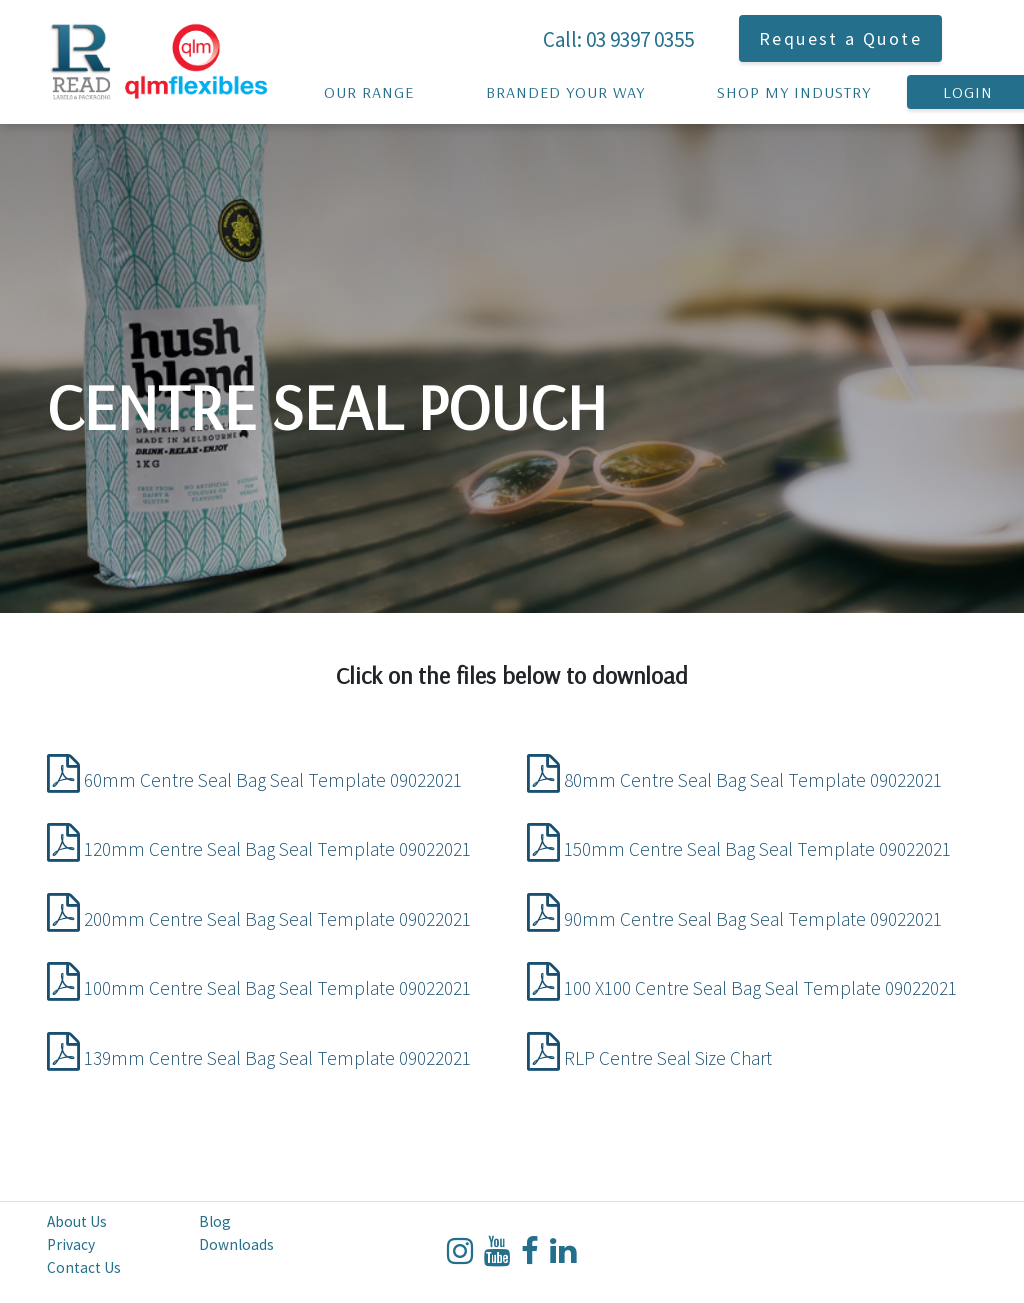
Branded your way (565, 86)
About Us (77, 1221)
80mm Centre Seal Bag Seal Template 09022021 (734, 780)
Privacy (71, 1244)
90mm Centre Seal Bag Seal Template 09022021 (734, 919)
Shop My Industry (794, 86)
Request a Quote (840, 38)
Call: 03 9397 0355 (618, 39)
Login (968, 86)
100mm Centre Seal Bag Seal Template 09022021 (259, 988)
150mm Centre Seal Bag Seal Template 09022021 (739, 849)
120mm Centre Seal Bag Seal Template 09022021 (259, 849)
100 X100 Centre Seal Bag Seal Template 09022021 (742, 988)
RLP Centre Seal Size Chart (649, 1058)
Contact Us (84, 1267)
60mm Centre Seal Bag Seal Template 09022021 (254, 780)
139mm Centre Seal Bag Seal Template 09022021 (259, 1058)
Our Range (369, 86)
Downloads (236, 1244)
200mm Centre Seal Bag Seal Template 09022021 (259, 919)
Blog (215, 1221)
